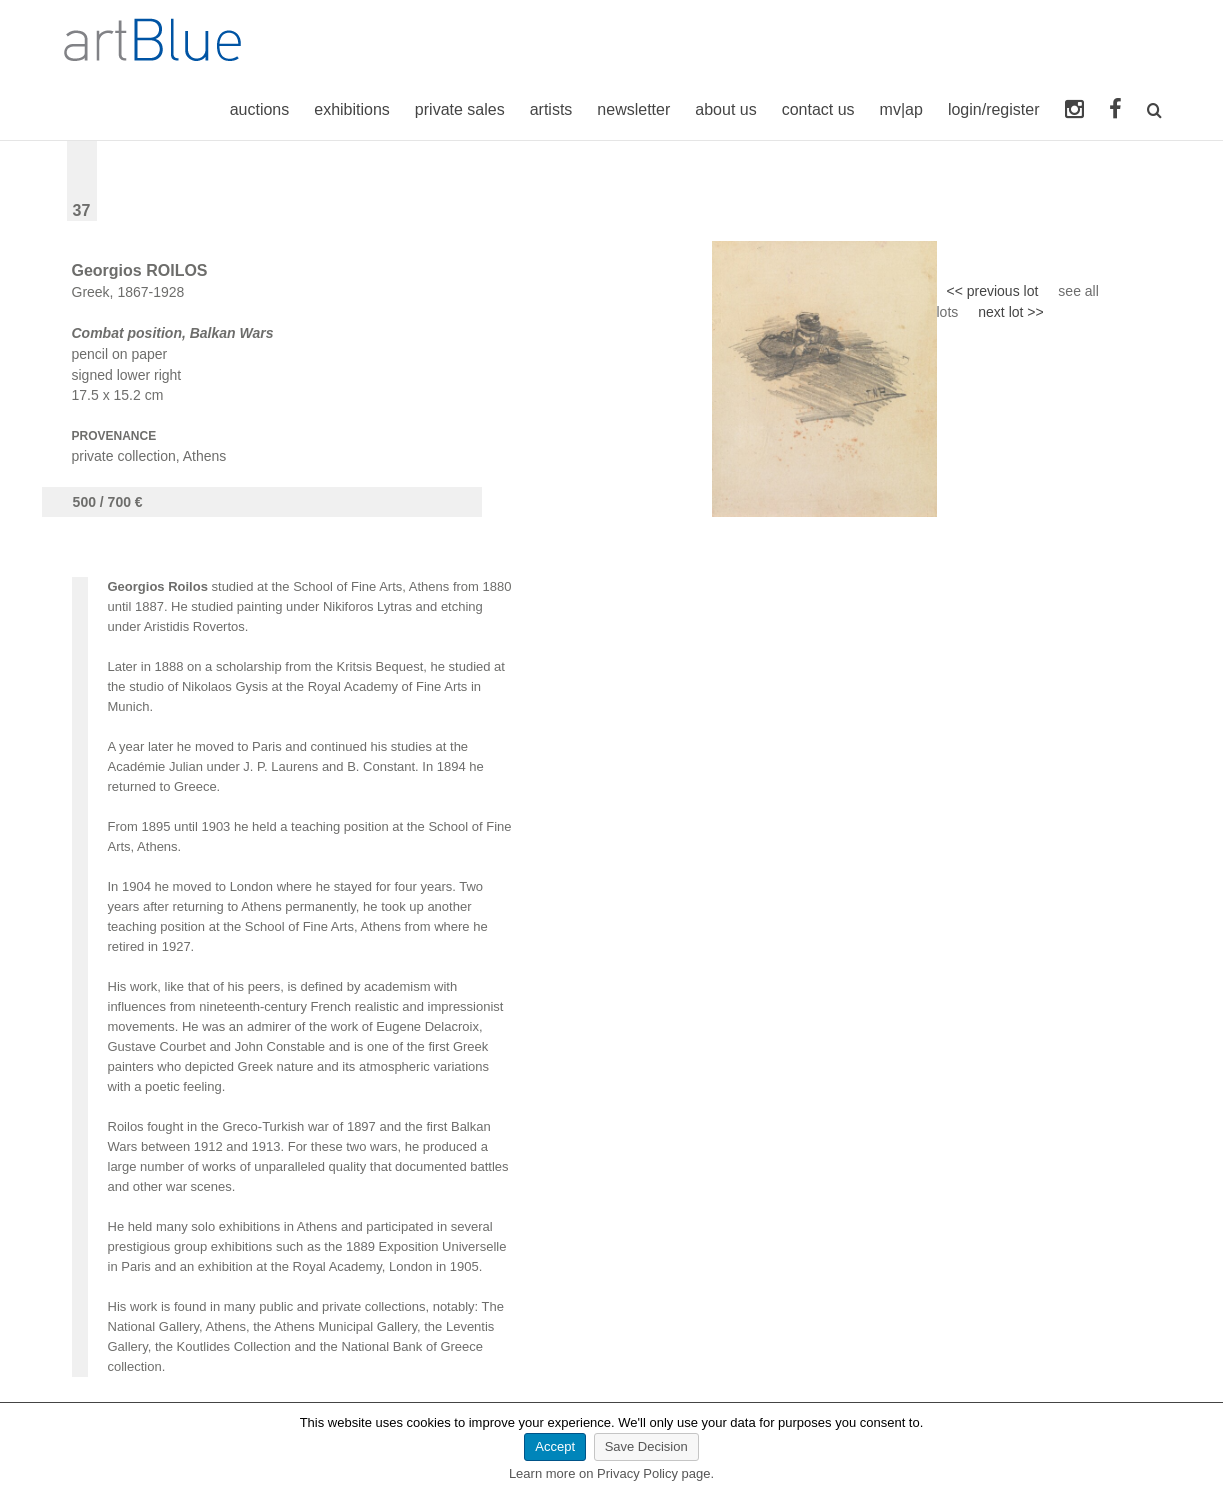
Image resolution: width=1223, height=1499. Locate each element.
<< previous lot (993, 291)
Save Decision (646, 1446)
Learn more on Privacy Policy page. (611, 1473)
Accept (555, 1446)
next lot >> (1010, 312)
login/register (994, 109)
